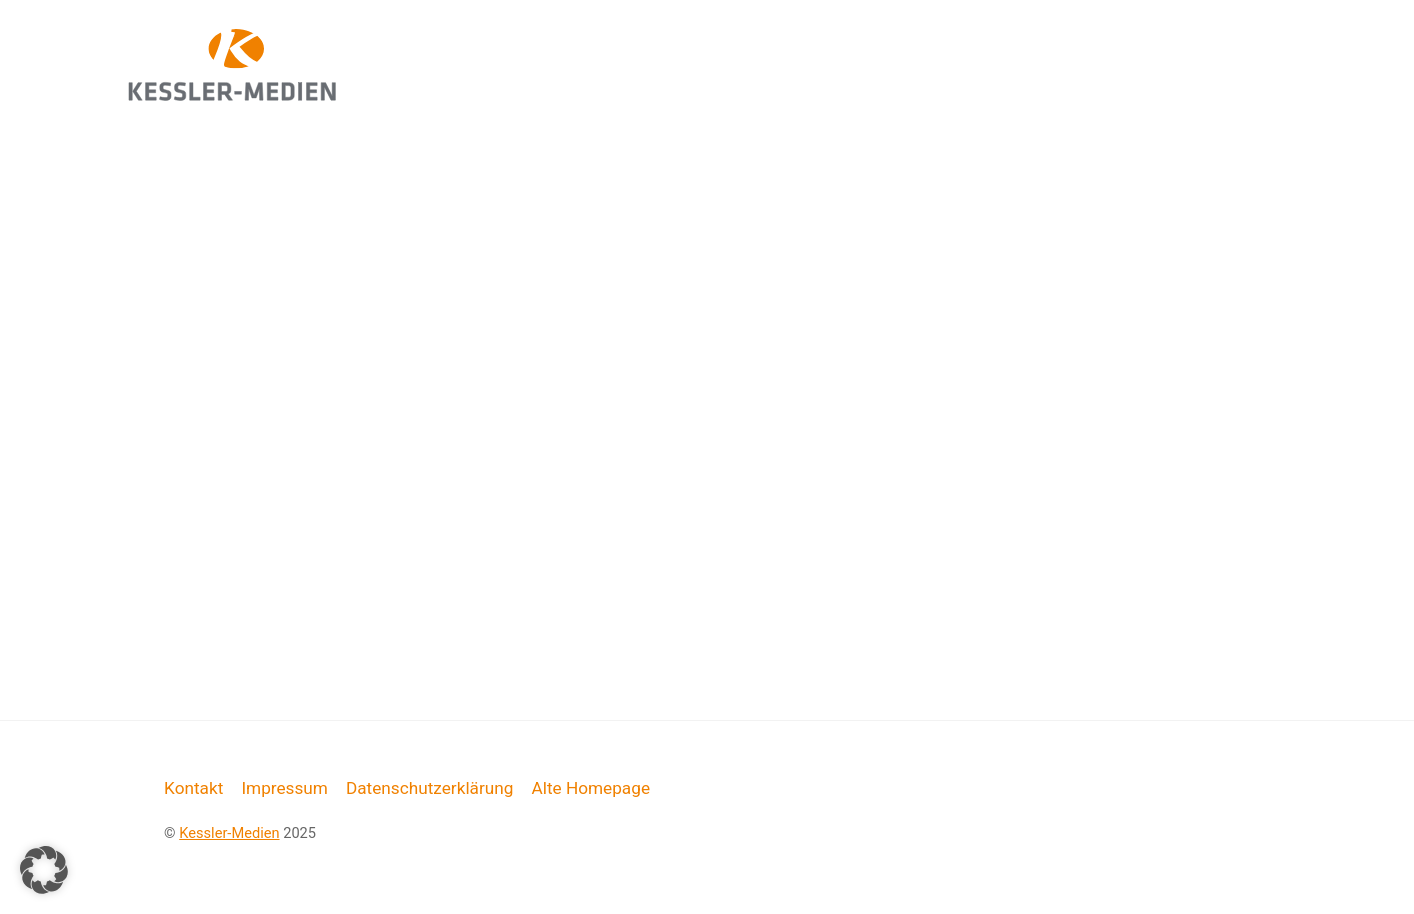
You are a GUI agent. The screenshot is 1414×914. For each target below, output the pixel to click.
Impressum (284, 788)
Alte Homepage (590, 788)
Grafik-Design (1008, 45)
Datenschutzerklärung (429, 788)
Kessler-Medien (229, 833)
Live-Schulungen (1192, 45)
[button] (44, 870)
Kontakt (193, 788)
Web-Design (844, 45)
